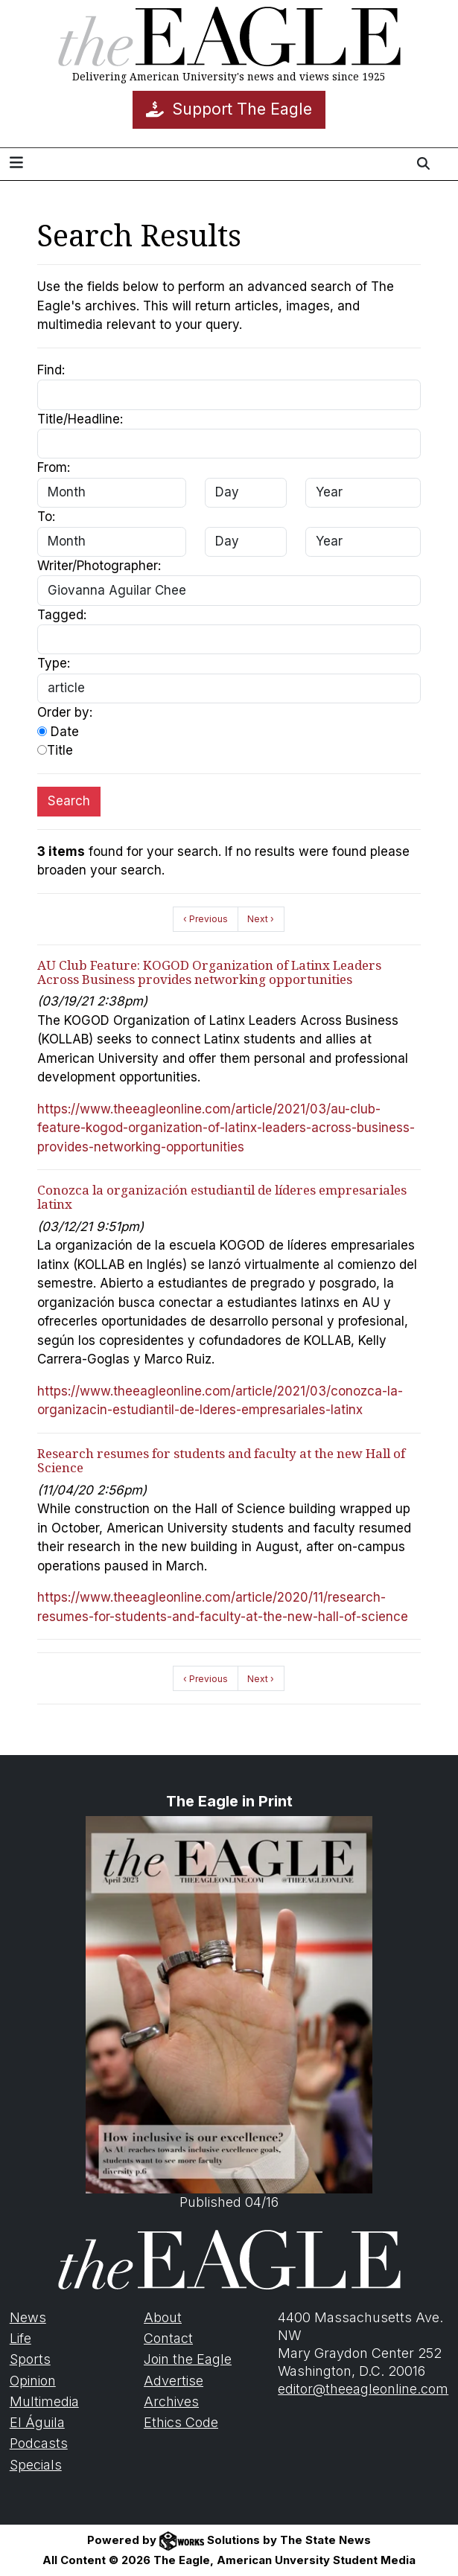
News (28, 2317)
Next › (260, 918)
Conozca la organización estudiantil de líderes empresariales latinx (222, 1196)
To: (46, 516)
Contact (168, 2338)
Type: (53, 663)
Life (20, 2338)
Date (58, 731)
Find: (51, 369)
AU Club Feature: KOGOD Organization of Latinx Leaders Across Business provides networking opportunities (209, 972)
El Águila (37, 2422)
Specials (36, 2465)
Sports (30, 2359)
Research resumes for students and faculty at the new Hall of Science (221, 1460)
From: (53, 467)
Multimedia (44, 2401)
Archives (171, 2401)
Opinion (33, 2380)
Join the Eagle (188, 2359)
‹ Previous (205, 918)
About (163, 2317)
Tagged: (61, 614)
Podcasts (39, 2443)
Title (55, 750)
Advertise (173, 2380)
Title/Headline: (80, 419)
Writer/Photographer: (99, 565)
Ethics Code (181, 2422)
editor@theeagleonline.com (363, 2389)
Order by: (64, 712)
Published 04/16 (229, 2013)
